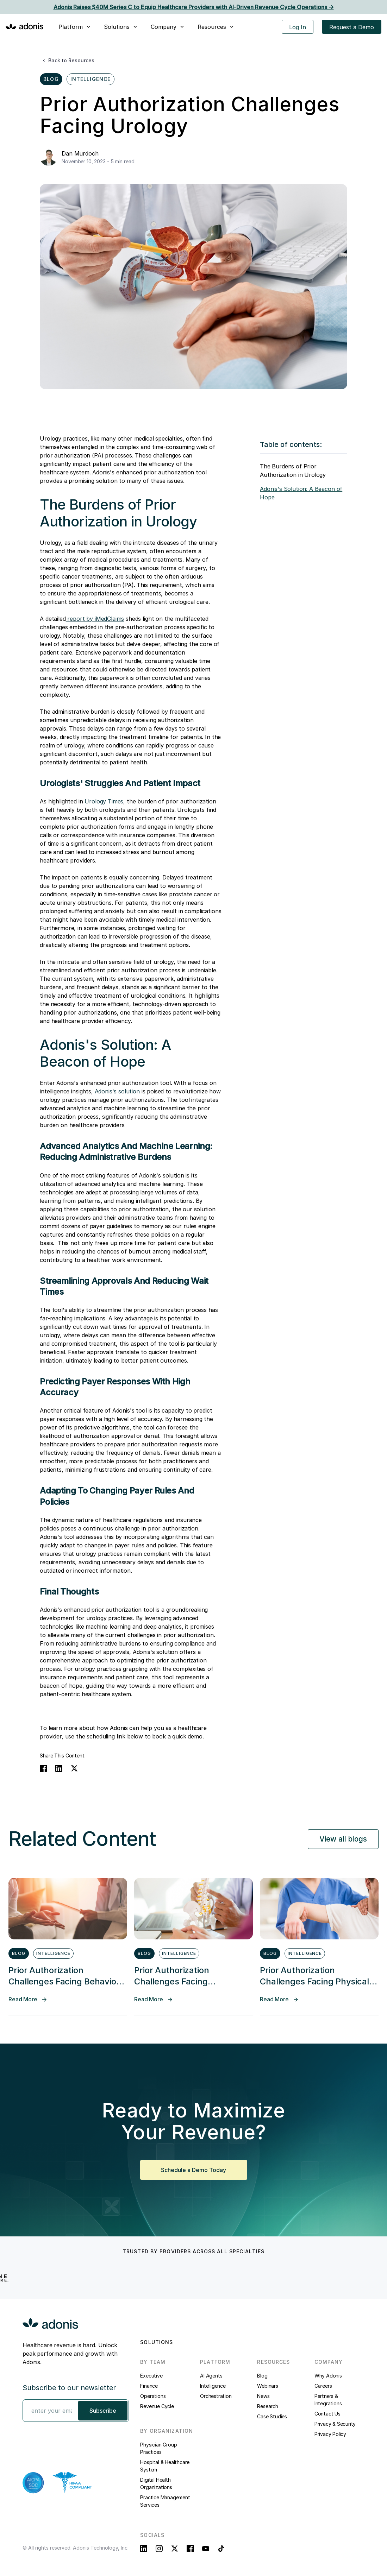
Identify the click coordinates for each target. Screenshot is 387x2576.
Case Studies (272, 2416)
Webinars (267, 2386)
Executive (151, 2376)
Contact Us (327, 2414)
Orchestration (215, 2396)
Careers (323, 2386)
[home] (25, 26)
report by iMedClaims (95, 618)
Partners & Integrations (328, 2399)
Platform (70, 27)
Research (267, 2406)
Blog (262, 2376)
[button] (75, 26)
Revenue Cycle (157, 2406)
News (263, 2396)
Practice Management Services (165, 2501)
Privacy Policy (330, 2434)
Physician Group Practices (158, 2448)
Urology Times (103, 801)
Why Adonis (328, 2376)
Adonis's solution (117, 1091)
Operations (153, 2396)
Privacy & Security (335, 2424)
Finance (149, 2386)
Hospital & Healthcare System (164, 2466)
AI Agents (211, 2376)
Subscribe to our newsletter (69, 2388)
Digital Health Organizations (156, 2483)
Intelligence (213, 2386)
